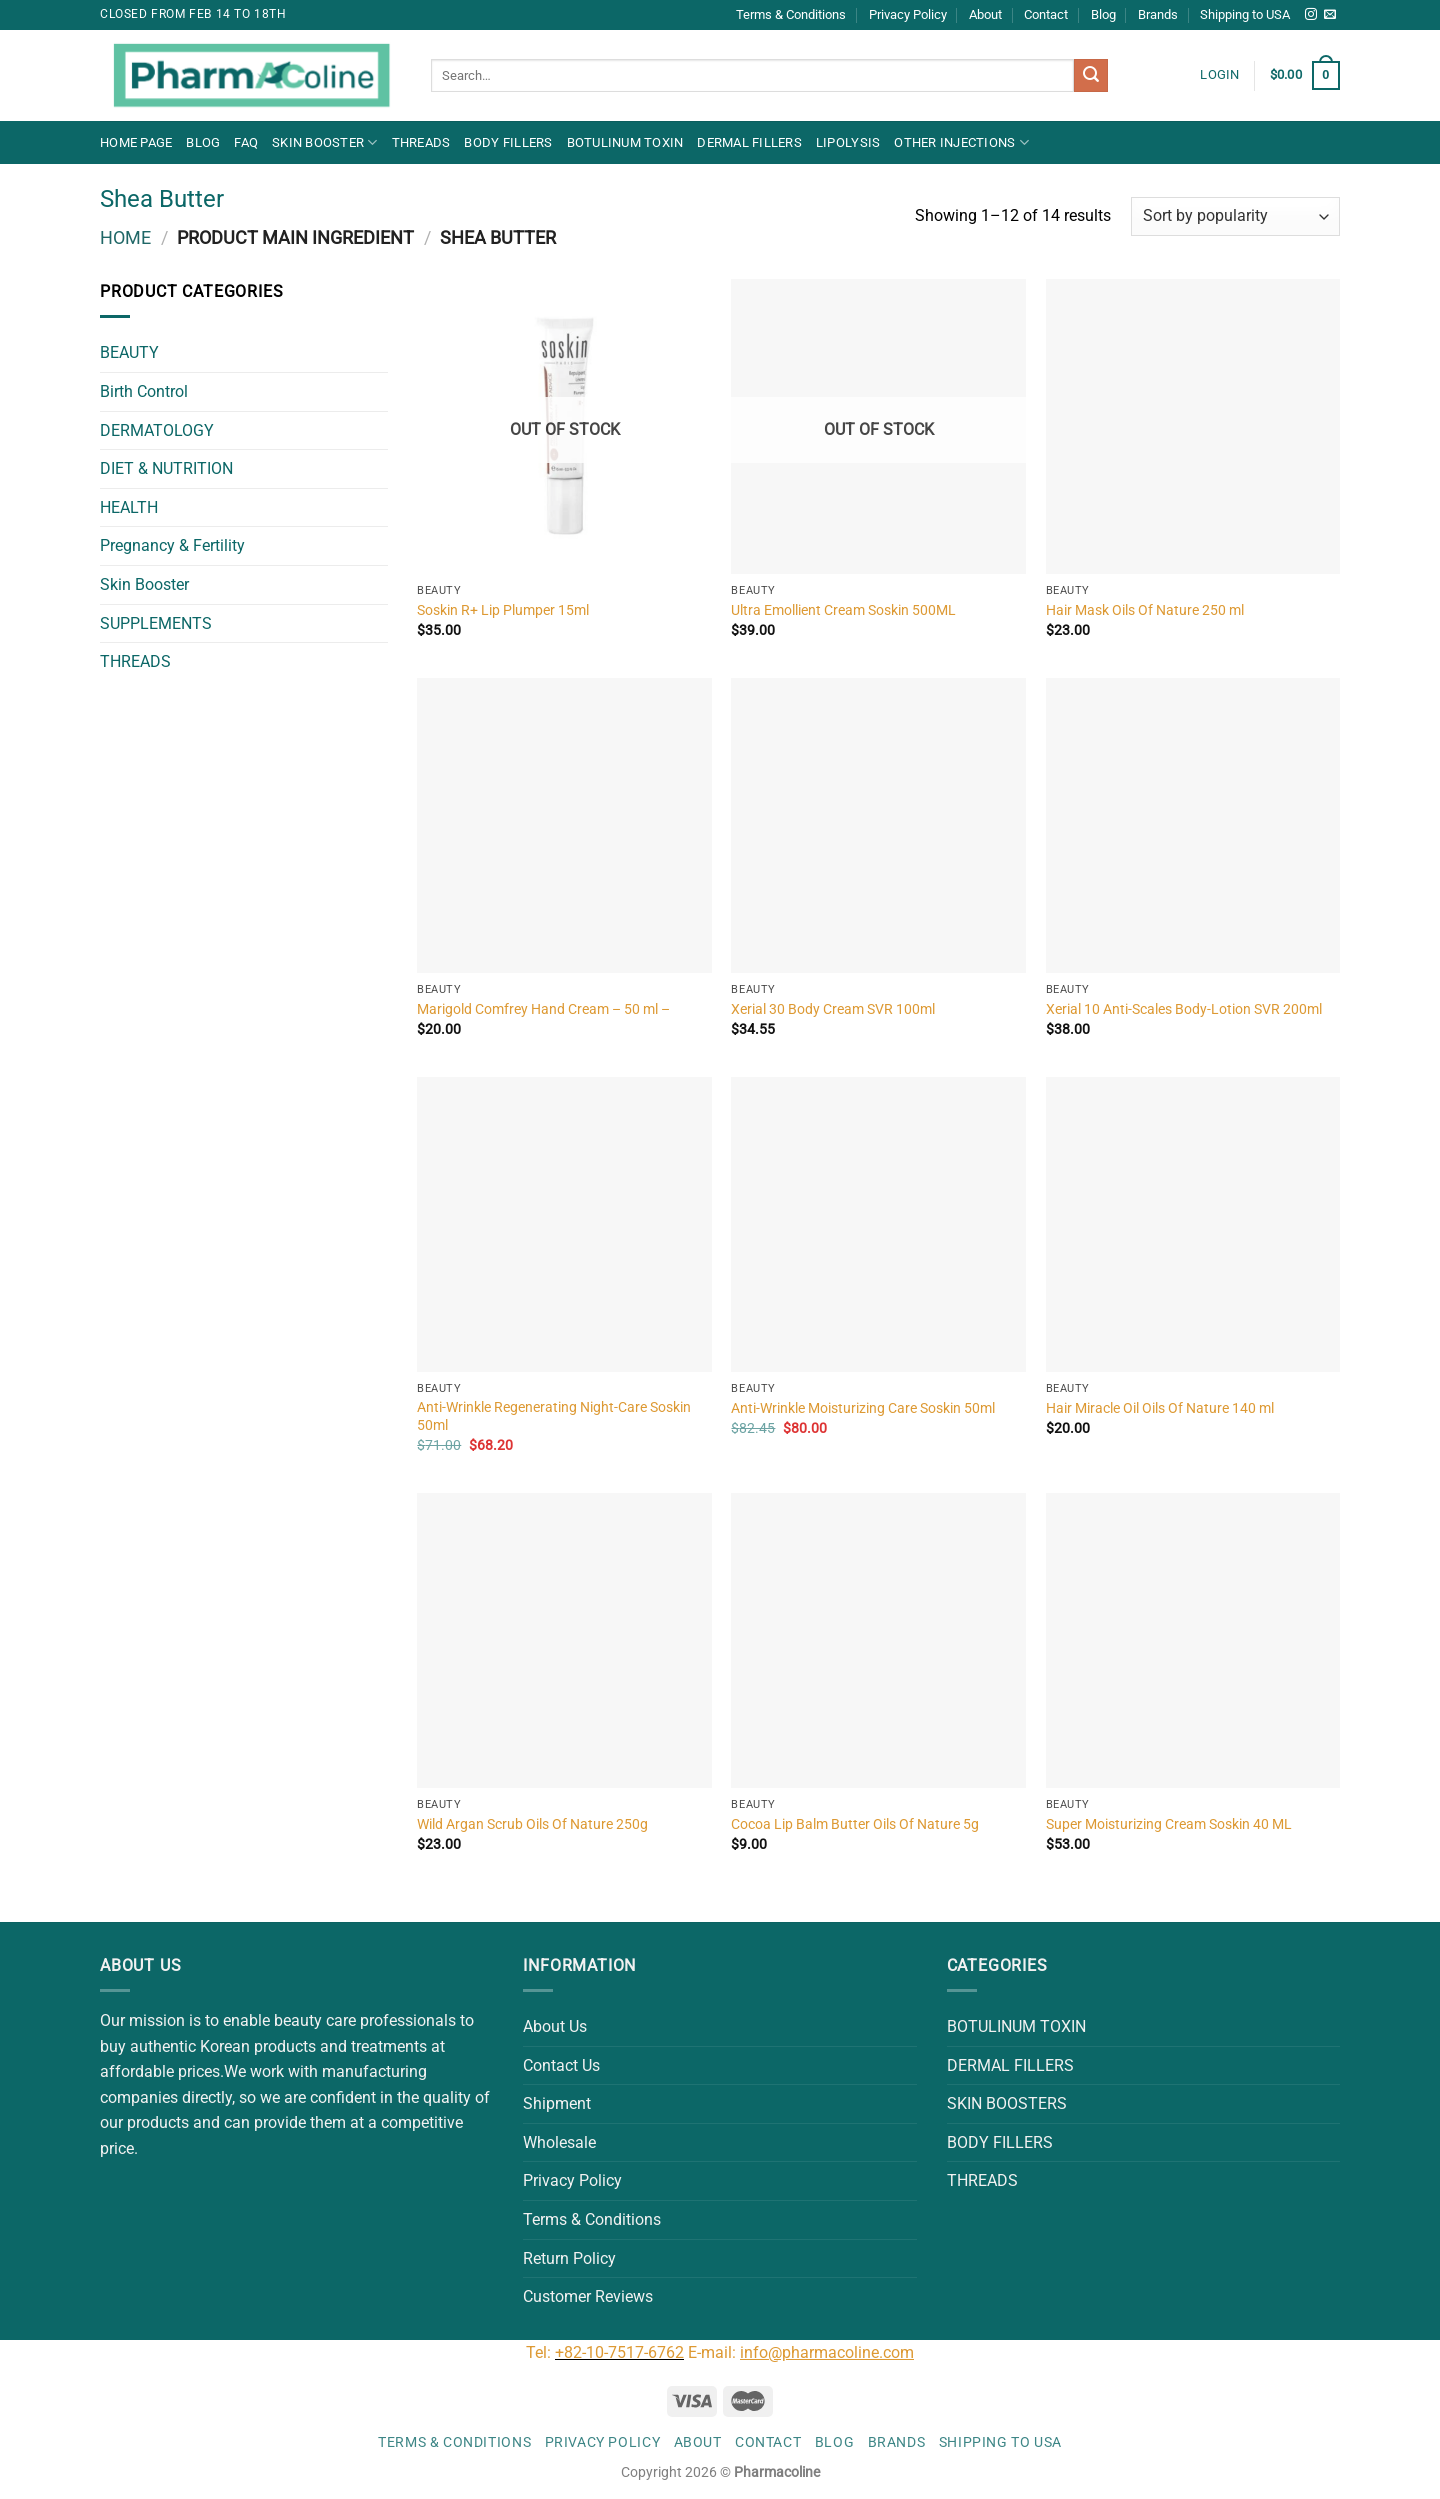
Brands (1158, 14)
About (985, 14)
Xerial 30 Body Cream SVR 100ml (833, 1009)
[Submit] (1091, 76)
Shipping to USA (1245, 14)
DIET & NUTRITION (166, 468)
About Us (555, 2026)
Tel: (540, 2352)
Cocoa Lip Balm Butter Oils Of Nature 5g (855, 1824)
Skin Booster (325, 142)
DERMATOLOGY (157, 430)
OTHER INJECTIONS (961, 142)
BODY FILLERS (508, 142)
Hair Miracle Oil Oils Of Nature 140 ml (1160, 1408)
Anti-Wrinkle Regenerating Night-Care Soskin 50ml (554, 1417)
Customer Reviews (588, 2296)
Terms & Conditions (791, 14)
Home (125, 237)
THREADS (421, 142)
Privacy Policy (908, 14)
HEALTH (129, 507)
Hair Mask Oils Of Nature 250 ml (1145, 610)
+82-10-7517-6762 (619, 2352)
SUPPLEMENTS (156, 623)
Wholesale (559, 2142)
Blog (1103, 14)
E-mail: (801, 2352)
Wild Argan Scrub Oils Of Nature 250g (532, 1824)
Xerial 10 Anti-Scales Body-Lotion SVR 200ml (1184, 1009)
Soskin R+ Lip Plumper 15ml (503, 610)
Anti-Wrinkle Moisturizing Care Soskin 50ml (863, 1408)
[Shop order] (1235, 216)
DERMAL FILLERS (749, 142)
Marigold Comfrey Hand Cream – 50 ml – (543, 1009)
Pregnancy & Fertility (172, 545)
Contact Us (561, 2065)
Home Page (136, 142)
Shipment (557, 2103)
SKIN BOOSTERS (1007, 2103)
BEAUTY (129, 352)
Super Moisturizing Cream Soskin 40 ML (1169, 1824)
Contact (1046, 14)
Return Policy (569, 2258)
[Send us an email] (1330, 15)
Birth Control (144, 391)
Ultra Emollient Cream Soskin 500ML (843, 610)
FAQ (246, 142)
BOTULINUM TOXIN (625, 142)
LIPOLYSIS (848, 142)
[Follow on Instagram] (1311, 15)
